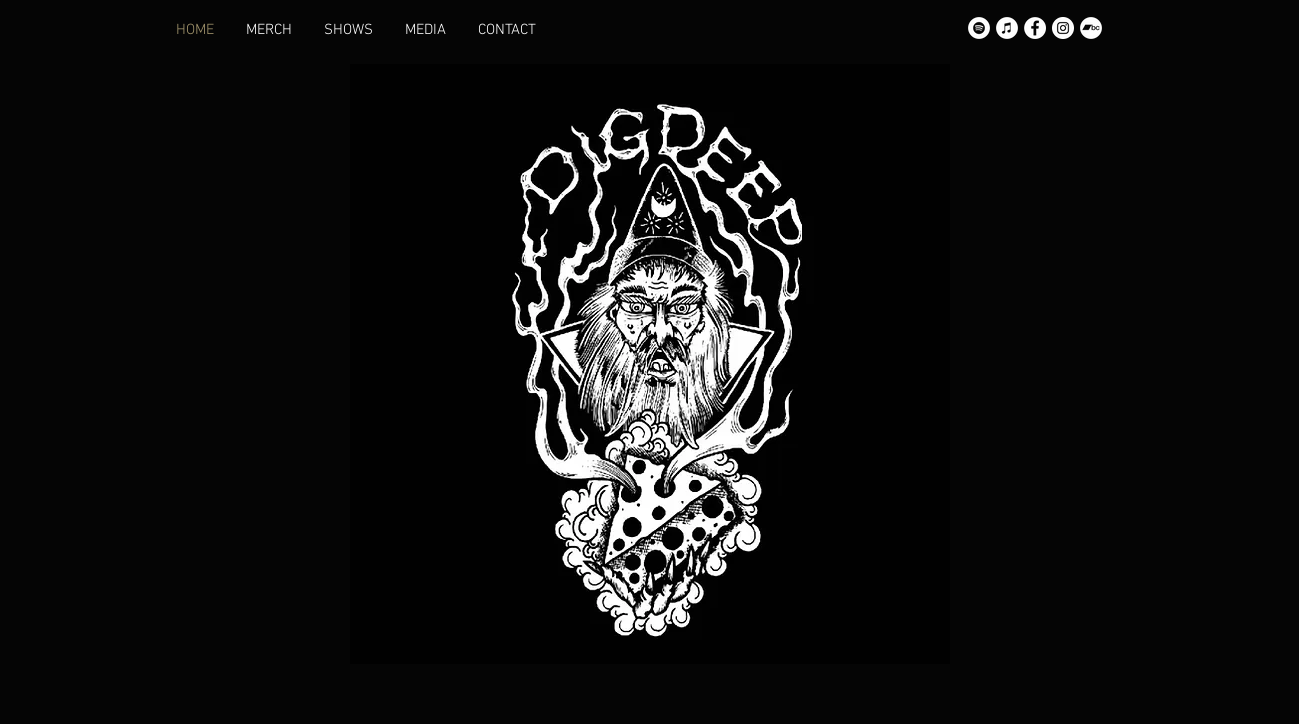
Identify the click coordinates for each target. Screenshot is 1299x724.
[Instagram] (1063, 28)
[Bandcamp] (1091, 28)
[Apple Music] (1007, 28)
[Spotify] (979, 28)
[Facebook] (1035, 28)
